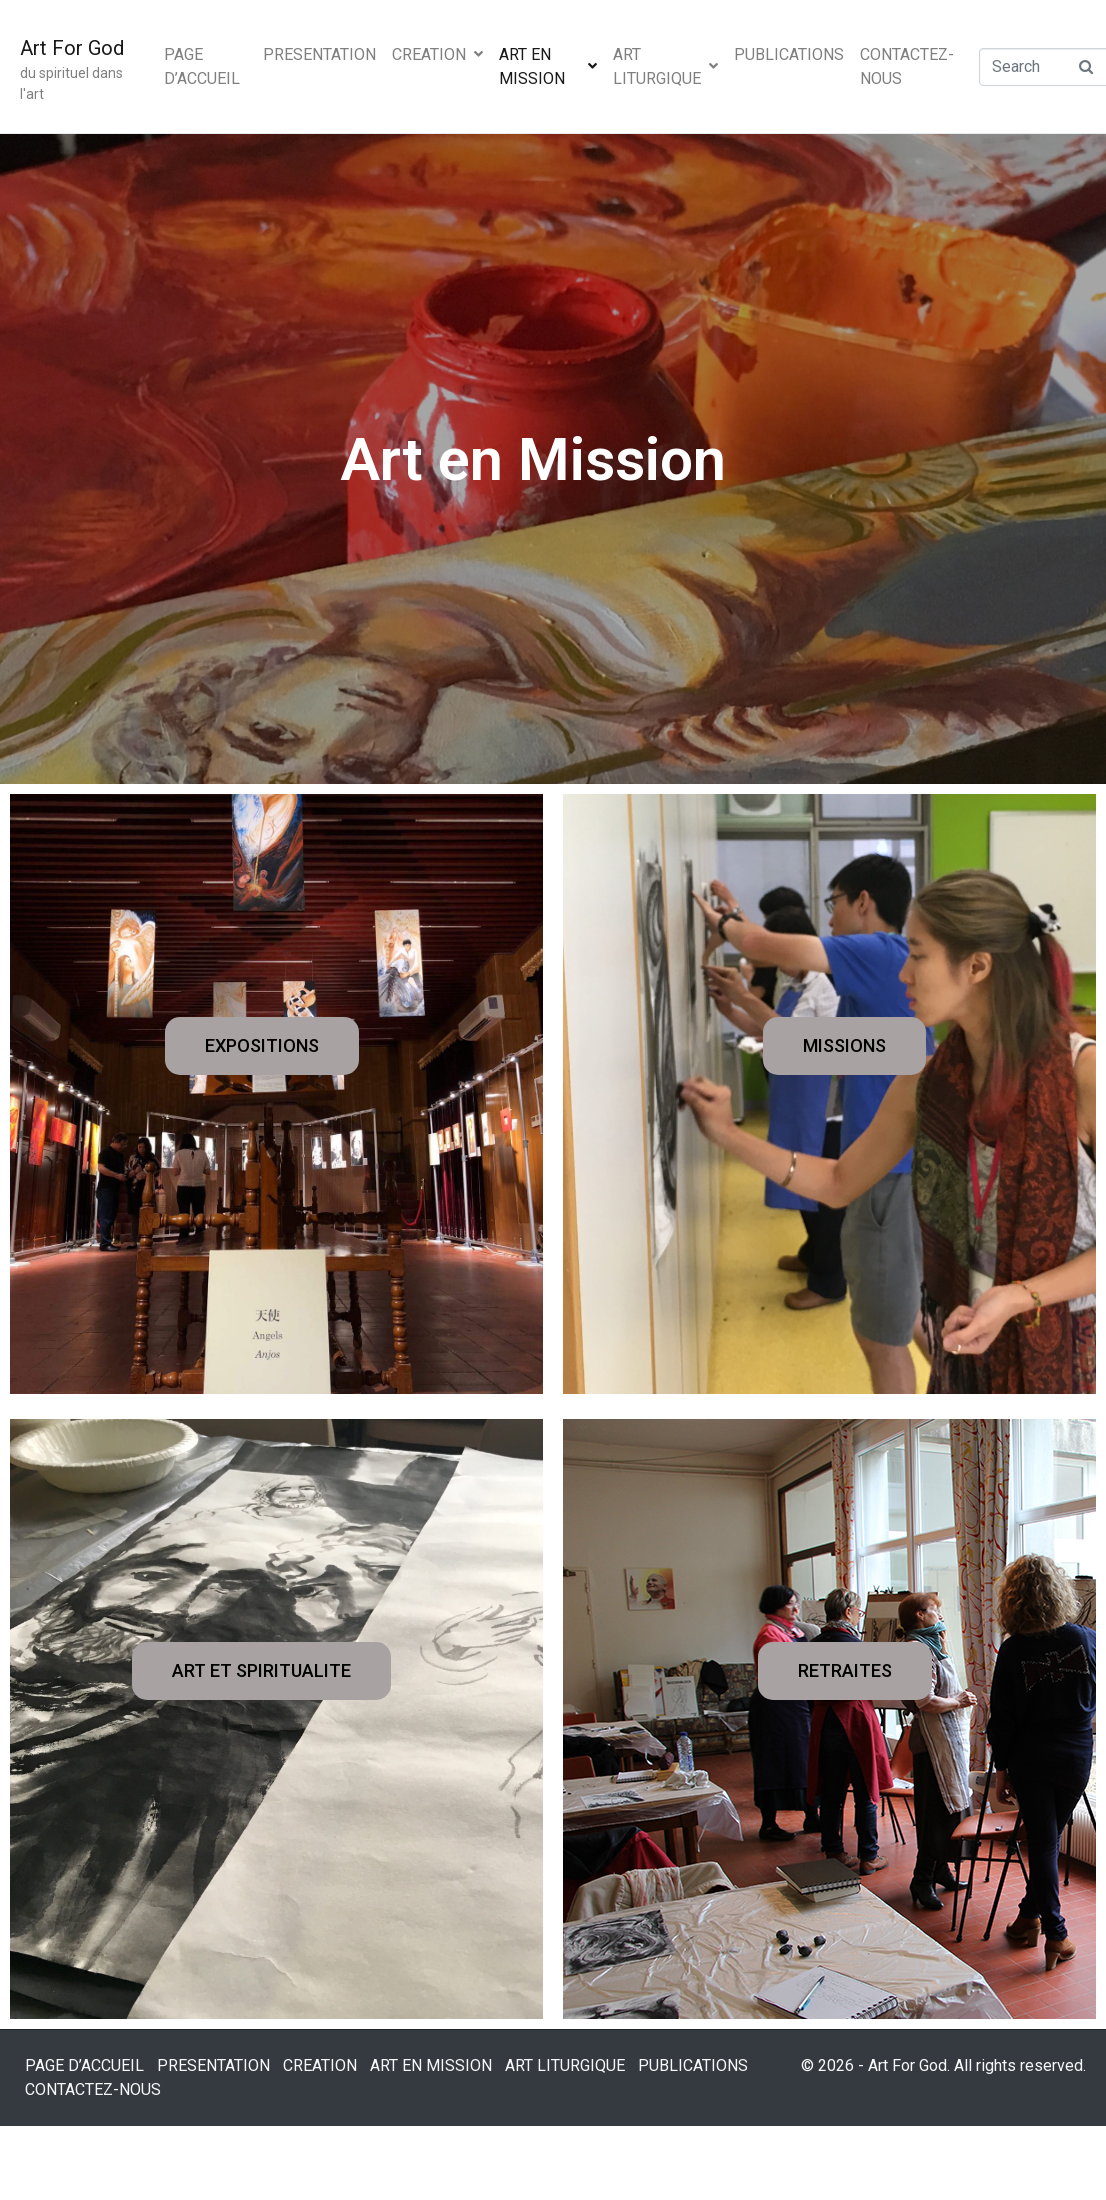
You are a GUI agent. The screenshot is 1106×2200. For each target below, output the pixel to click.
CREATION (437, 54)
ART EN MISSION (548, 66)
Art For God (72, 48)
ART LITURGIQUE (665, 66)
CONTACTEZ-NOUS (907, 66)
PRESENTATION (319, 54)
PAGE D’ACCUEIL (202, 66)
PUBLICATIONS (789, 54)
